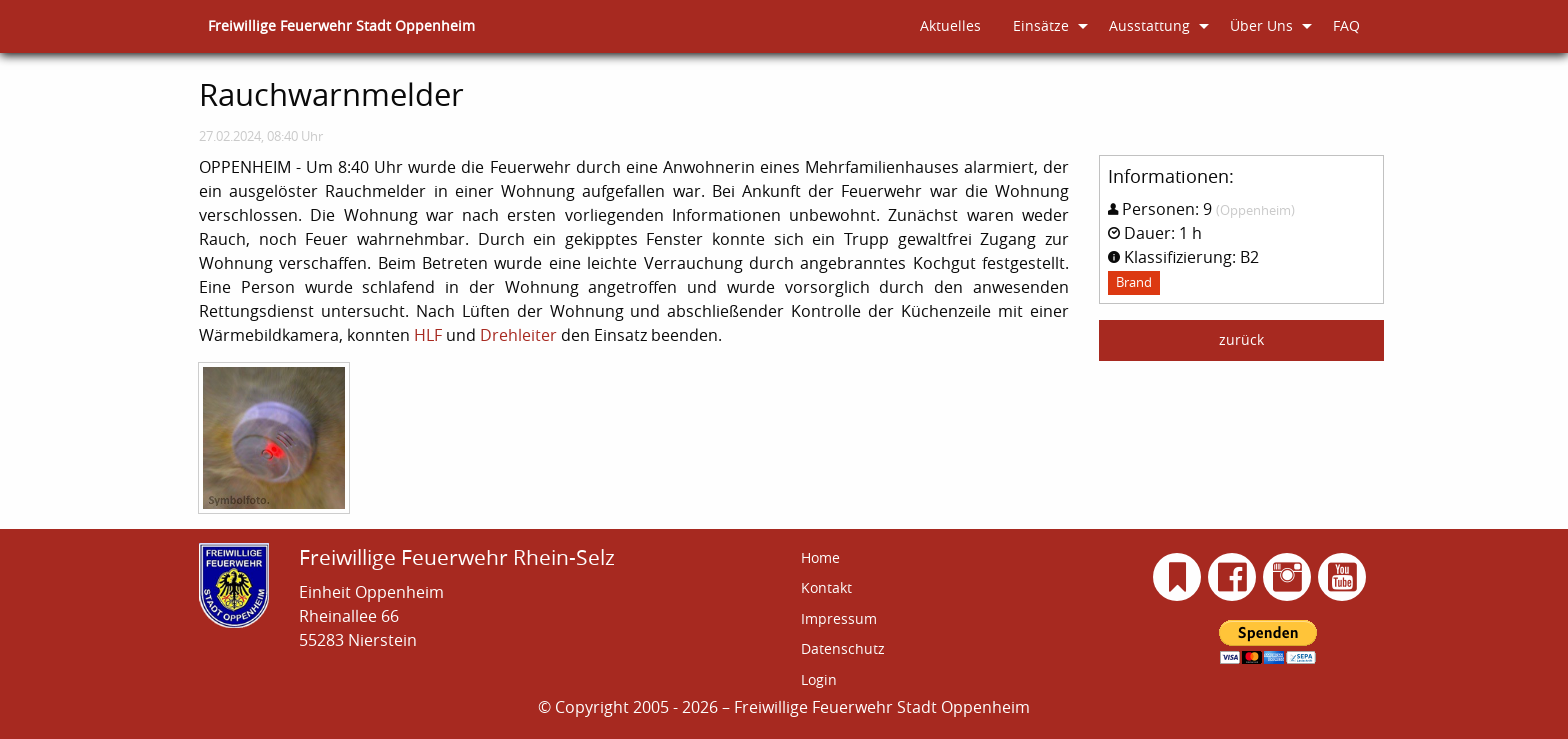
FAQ (1346, 25)
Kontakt (826, 587)
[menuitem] (341, 26)
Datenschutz (843, 648)
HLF (428, 335)
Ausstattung (1149, 25)
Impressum (839, 618)
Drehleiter (518, 335)
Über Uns (1261, 25)
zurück (1241, 339)
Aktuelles (950, 25)
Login (819, 679)
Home (820, 557)
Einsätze (1041, 25)
